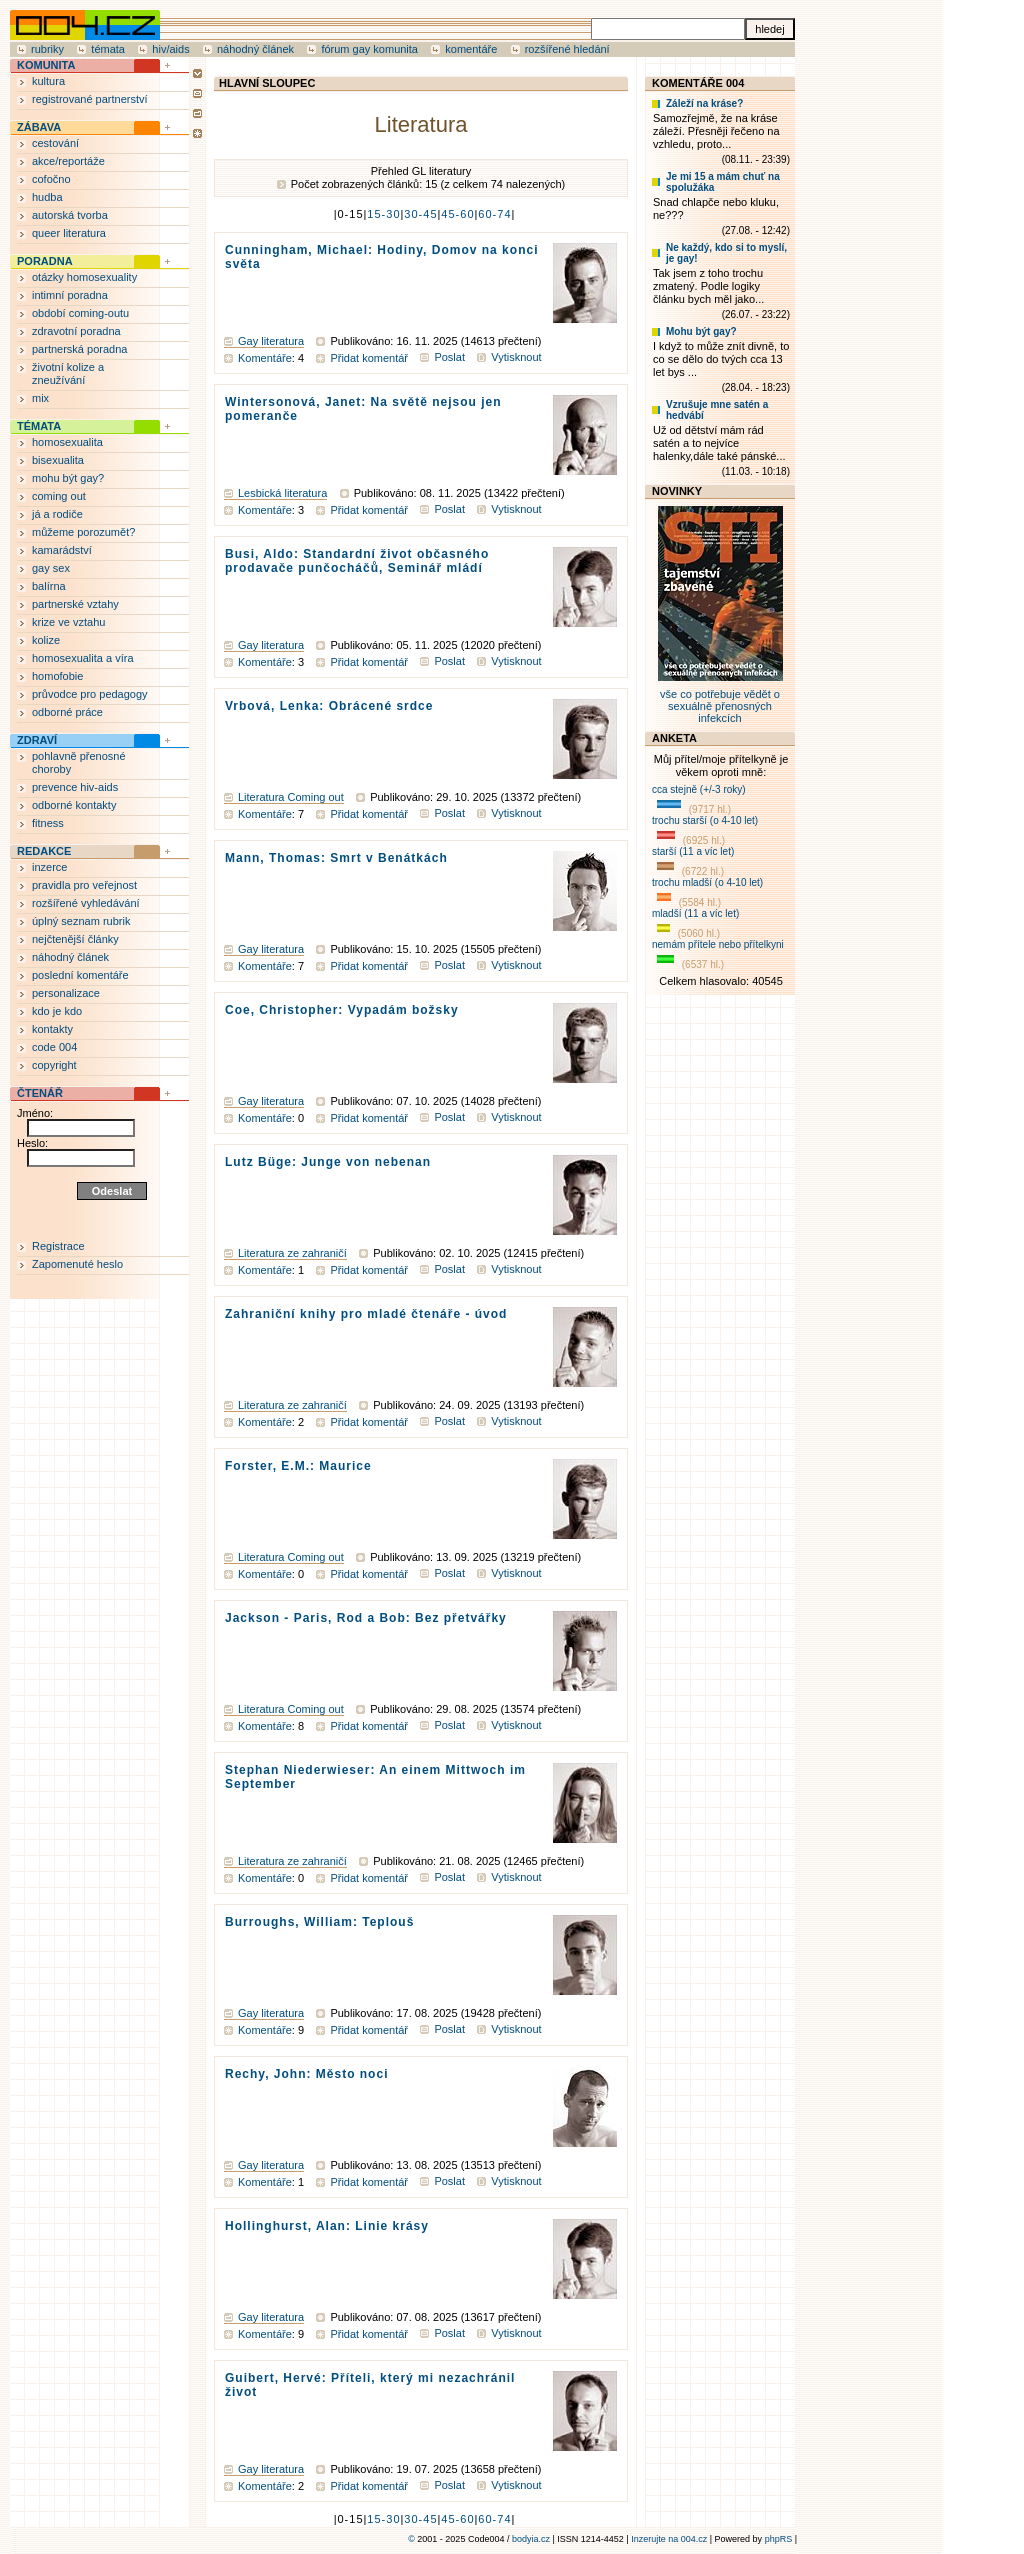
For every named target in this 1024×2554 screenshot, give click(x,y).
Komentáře (265, 358)
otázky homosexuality (84, 277)
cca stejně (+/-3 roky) (699, 789)
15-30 (383, 214)
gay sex (51, 568)
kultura (48, 81)
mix (40, 398)
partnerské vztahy (75, 604)
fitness (48, 823)
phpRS (779, 2539)
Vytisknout (516, 357)
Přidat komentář (369, 358)
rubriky (47, 49)
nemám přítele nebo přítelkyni (718, 944)
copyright (54, 1065)
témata (108, 49)
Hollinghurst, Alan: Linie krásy (327, 2226)
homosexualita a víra (83, 658)
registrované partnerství (90, 99)
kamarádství (62, 550)
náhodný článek (255, 49)
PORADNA (45, 261)
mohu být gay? (68, 478)
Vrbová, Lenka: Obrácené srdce (329, 706)
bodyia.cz (531, 2539)
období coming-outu (80, 313)
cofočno (51, 179)
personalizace (66, 993)
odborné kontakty (74, 805)
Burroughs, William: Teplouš (319, 1922)
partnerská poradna (79, 349)
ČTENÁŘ (40, 1093)
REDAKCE (44, 851)
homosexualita (67, 442)
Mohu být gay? (701, 331)
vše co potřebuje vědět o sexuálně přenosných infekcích (720, 700)
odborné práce (67, 712)
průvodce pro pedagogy (90, 694)
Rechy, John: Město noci (306, 2074)
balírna (49, 586)
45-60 (457, 214)
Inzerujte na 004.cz (669, 2539)
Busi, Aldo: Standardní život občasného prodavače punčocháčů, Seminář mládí (357, 561)
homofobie (57, 676)
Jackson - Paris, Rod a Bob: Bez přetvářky (366, 1618)
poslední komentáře (80, 975)
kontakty (52, 1029)
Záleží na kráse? (704, 103)
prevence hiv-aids (75, 787)
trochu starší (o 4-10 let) (705, 820)
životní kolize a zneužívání (68, 373)
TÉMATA (39, 426)
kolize (46, 640)
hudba (47, 197)
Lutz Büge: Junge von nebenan (328, 1162)
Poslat (449, 357)
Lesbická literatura (282, 493)
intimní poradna (70, 295)
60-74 (494, 214)
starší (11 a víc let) (693, 851)
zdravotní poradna (76, 331)
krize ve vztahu (68, 622)
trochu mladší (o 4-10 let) (707, 882)
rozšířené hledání (567, 49)
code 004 (54, 1047)
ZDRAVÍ (37, 740)
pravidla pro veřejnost (84, 885)
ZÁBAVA (39, 127)
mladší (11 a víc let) (695, 913)
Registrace (58, 1246)
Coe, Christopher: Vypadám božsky (342, 1010)
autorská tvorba (70, 215)
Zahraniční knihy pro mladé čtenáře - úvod (366, 1314)
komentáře (471, 49)
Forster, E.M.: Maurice (298, 1466)
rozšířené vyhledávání (86, 903)
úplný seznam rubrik (81, 921)
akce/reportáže (68, 161)
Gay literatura (271, 341)
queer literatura (69, 233)
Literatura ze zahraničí (292, 1253)
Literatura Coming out (291, 797)
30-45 (420, 214)
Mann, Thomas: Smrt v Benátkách (336, 858)
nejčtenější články (75, 939)
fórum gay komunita (369, 49)
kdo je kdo (57, 1011)
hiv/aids (170, 49)
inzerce (49, 867)
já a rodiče (57, 514)
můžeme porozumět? (83, 532)
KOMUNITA (46, 65)
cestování (55, 143)
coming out (59, 496)
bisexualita (58, 460)
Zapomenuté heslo (77, 1264)
